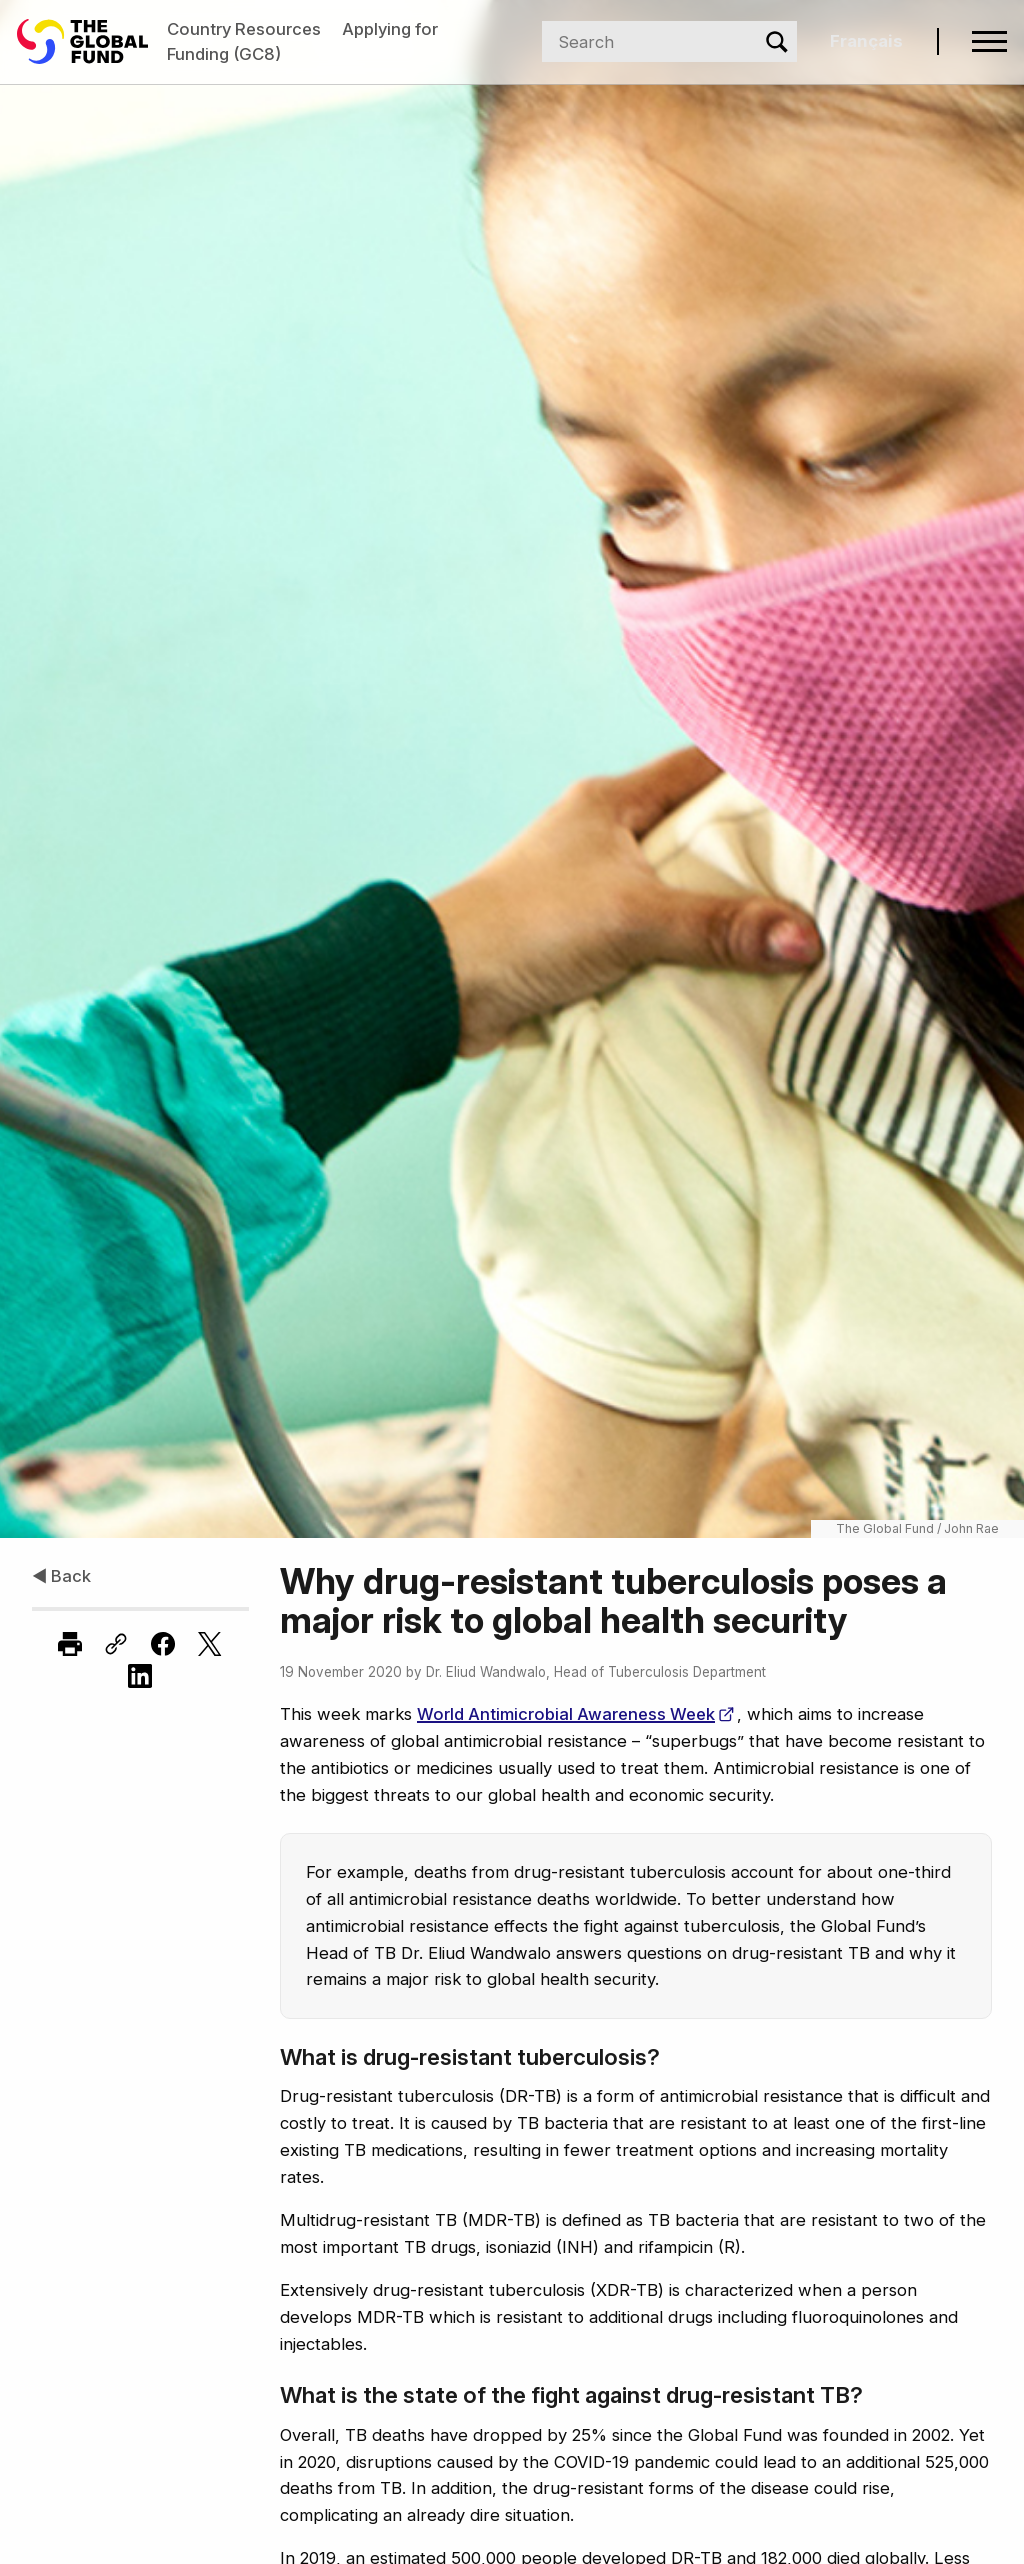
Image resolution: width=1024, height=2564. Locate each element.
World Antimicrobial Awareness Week (575, 1714)
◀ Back (61, 1576)
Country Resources (244, 29)
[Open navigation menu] (989, 41)
